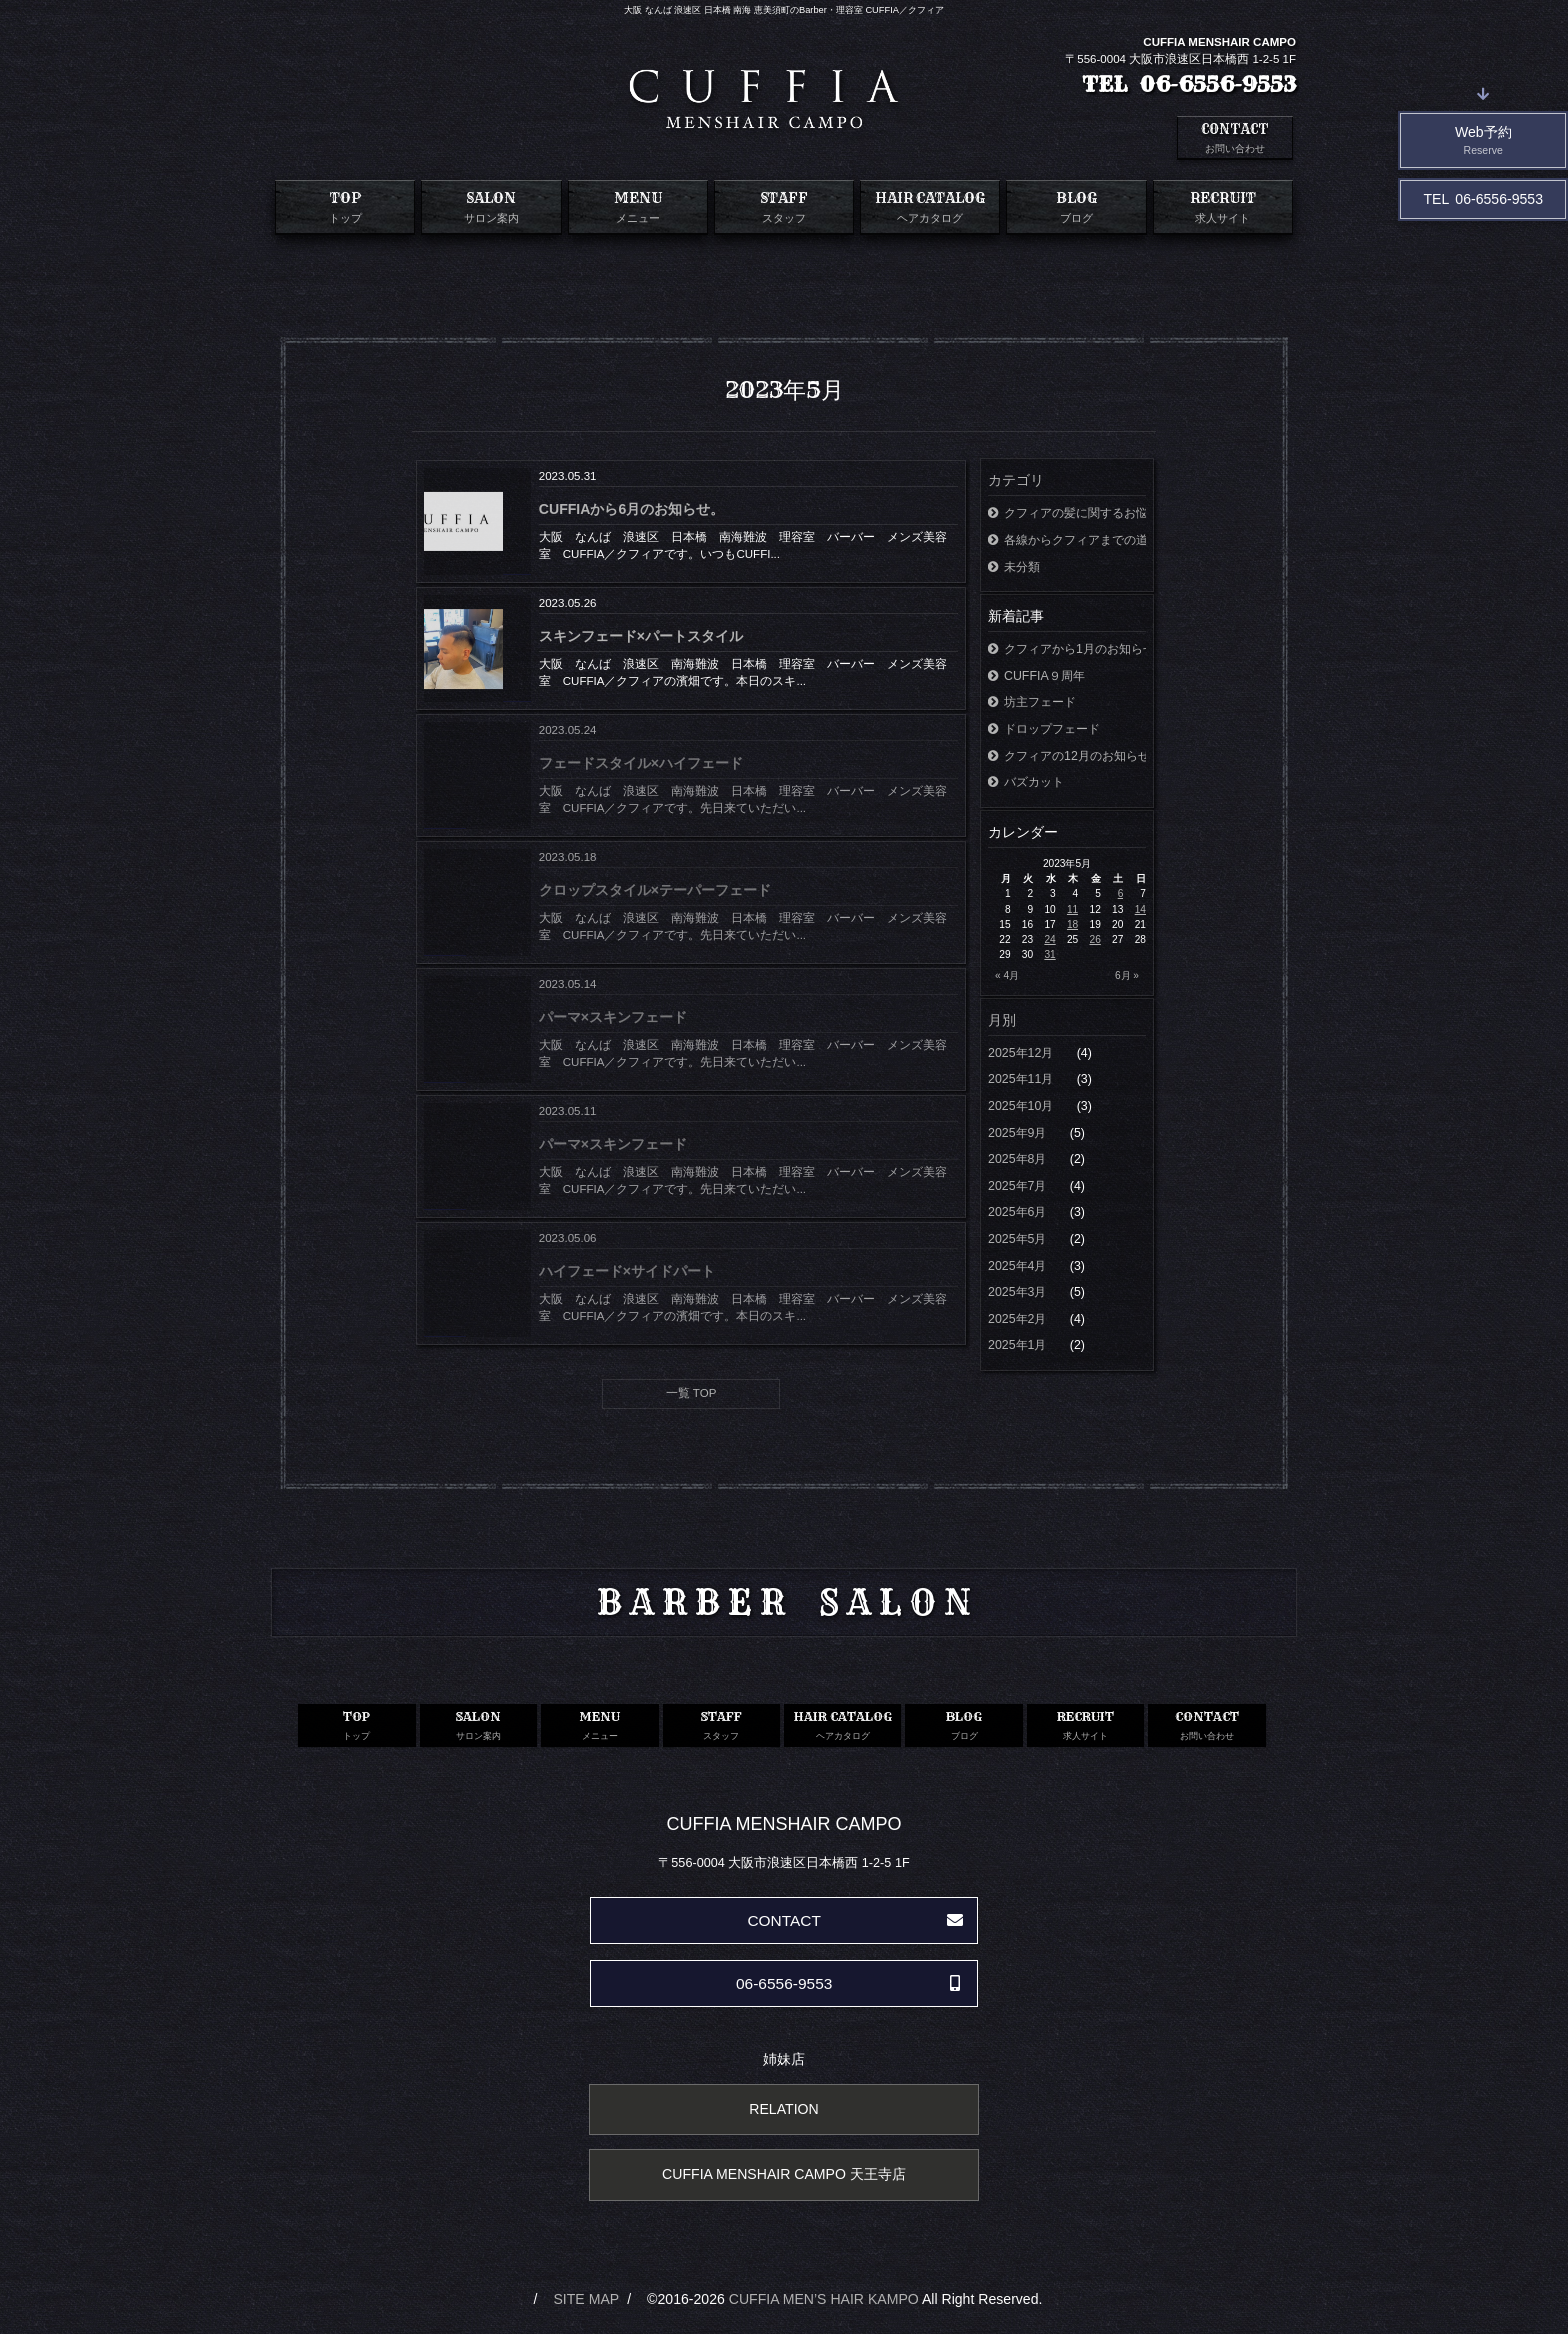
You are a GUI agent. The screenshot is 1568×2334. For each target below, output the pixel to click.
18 (1072, 924)
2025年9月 (1019, 1133)
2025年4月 (1019, 1266)
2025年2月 (1019, 1319)
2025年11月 (1022, 1079)
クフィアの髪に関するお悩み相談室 (1067, 513)
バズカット (1026, 782)
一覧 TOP (691, 1393)
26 (1095, 939)
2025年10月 (1022, 1106)
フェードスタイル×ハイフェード (641, 763)
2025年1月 (1019, 1345)
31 (1049, 954)
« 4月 (1007, 975)
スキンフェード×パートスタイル (641, 636)
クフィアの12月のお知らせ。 (1067, 756)
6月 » (1127, 975)
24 (1049, 939)
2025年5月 (1019, 1239)
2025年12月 (1022, 1053)
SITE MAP (586, 2299)
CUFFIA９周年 (1036, 676)
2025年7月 (1019, 1186)
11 (1072, 909)
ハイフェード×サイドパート (627, 1271)
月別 (1002, 1020)
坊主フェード (1032, 702)
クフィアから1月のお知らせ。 (1067, 649)
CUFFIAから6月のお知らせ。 (631, 509)
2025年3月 (1019, 1292)
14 (1140, 909)
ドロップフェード (1044, 729)
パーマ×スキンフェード (613, 1017)
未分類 (1014, 567)
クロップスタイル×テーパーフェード (655, 890)
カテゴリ (1016, 480)
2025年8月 (1019, 1159)
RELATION (783, 2109)
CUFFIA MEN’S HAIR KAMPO (824, 2299)
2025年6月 (1019, 1212)
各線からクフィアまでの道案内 (1067, 540)
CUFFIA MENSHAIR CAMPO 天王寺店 (784, 2174)
